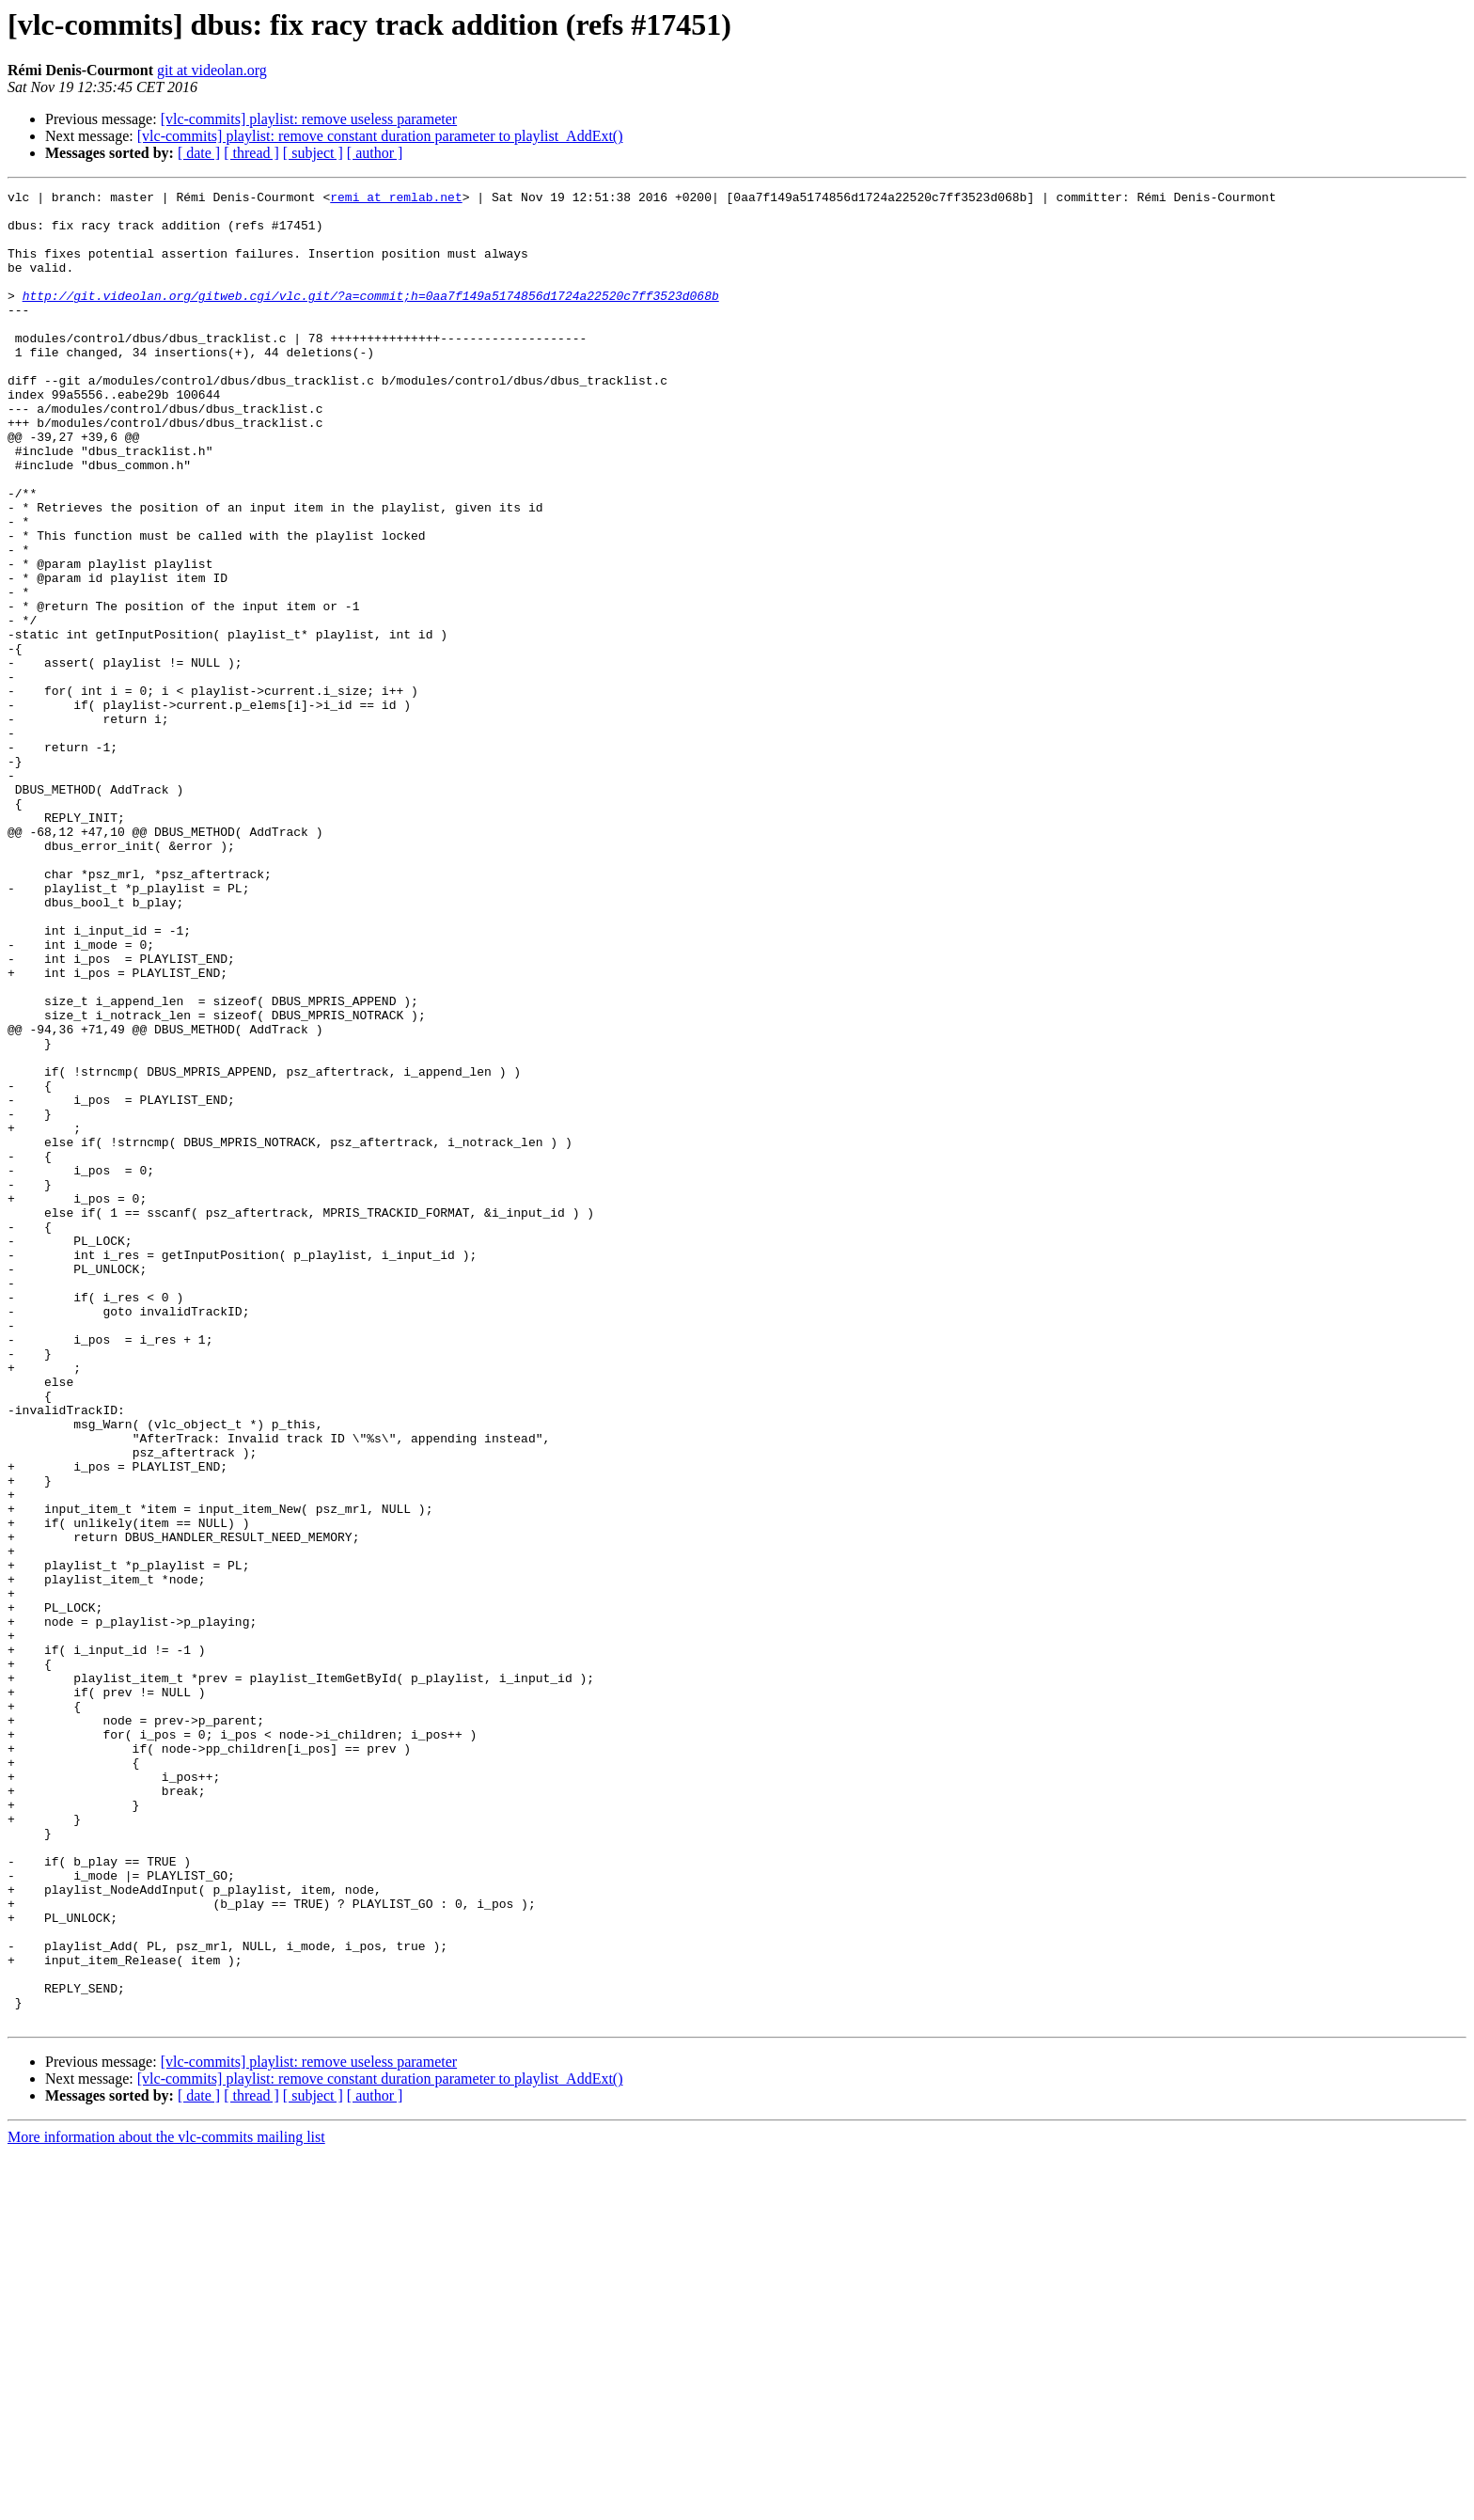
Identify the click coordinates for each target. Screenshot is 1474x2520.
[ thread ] (251, 153)
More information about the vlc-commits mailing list (166, 2504)
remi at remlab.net (396, 199)
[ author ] (375, 153)
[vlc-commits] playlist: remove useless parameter (309, 119)
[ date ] (199, 153)
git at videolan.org (212, 70)
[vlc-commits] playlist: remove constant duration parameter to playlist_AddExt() (380, 136)
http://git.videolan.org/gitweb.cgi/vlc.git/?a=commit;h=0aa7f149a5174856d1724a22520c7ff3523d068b (371, 317)
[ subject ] (313, 153)
